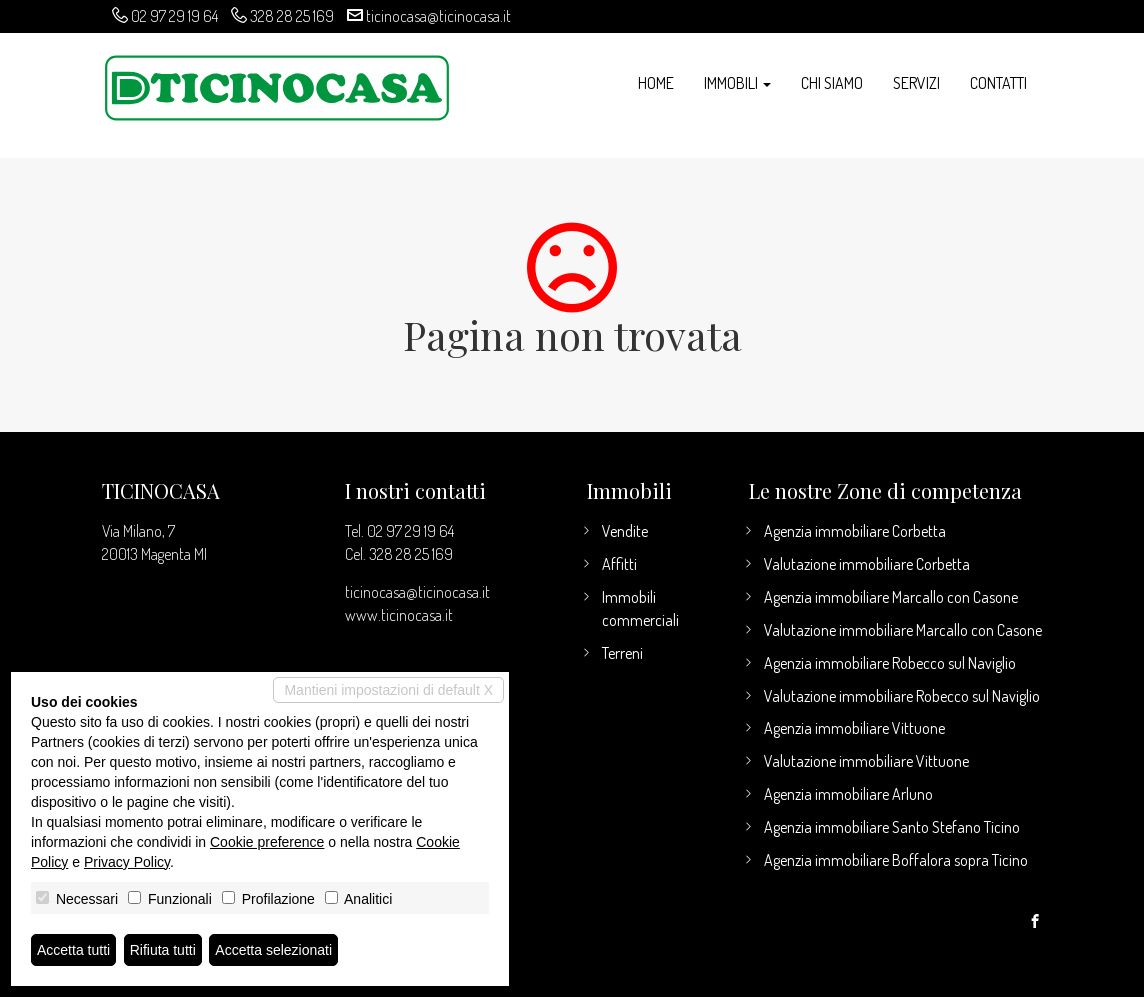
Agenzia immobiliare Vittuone (854, 728)
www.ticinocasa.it (399, 615)
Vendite (625, 531)
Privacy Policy (127, 862)
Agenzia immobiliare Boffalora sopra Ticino (896, 860)
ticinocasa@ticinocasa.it (438, 16)
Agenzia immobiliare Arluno (848, 794)
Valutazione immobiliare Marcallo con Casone (903, 630)
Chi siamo (832, 83)
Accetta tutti (73, 950)
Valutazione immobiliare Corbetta (867, 564)
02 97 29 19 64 (174, 16)
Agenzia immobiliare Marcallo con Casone (891, 597)
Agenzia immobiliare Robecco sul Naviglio (890, 663)
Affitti (619, 564)
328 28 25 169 (292, 16)
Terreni (622, 653)
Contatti (998, 83)
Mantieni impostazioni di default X (388, 690)
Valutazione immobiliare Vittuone (866, 761)
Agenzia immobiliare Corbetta (855, 531)
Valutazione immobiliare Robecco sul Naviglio (902, 696)
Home (656, 83)
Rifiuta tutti (163, 950)
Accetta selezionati (273, 950)
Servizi (916, 83)
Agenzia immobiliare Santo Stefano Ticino (892, 827)
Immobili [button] (737, 83)
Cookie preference (267, 842)
